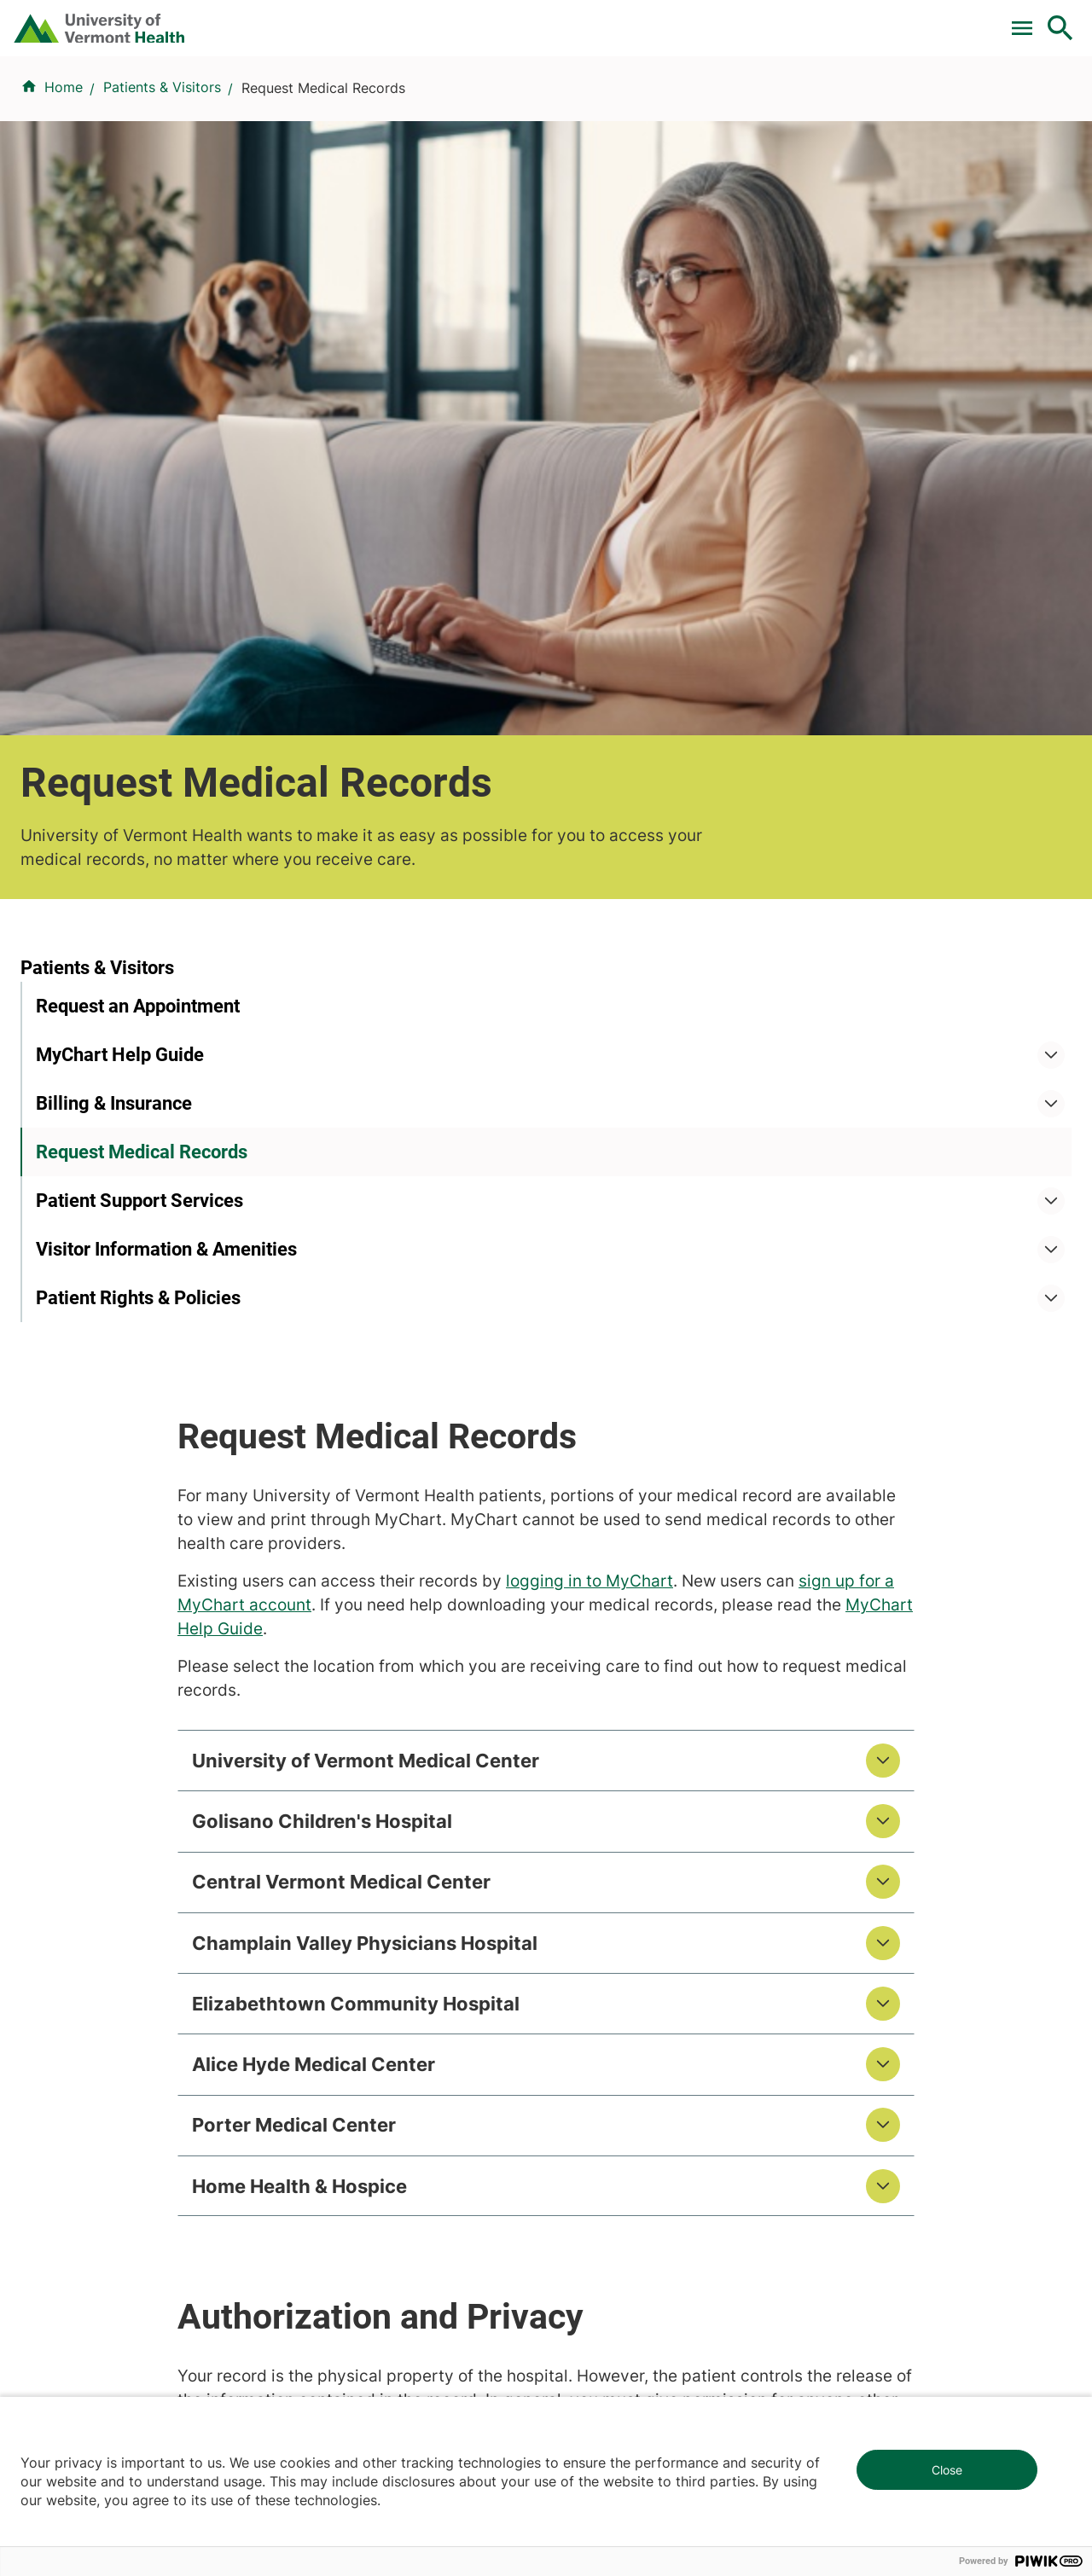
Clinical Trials (408, 19)
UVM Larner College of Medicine (402, 1896)
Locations (675, 104)
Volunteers (590, 1896)
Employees (591, 2019)
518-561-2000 (880, 2322)
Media (575, 1988)
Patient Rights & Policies (138, 932)
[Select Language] (887, 19)
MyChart (1029, 19)
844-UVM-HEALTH (127, 1968)
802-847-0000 (68, 2322)
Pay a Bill (305, 19)
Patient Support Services (139, 806)
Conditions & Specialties (542, 104)
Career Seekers (605, 1926)
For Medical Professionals (565, 19)
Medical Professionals (626, 1957)
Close (947, 2470)
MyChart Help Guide (120, 660)
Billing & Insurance (114, 709)
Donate (701, 19)
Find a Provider (391, 104)
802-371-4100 (608, 2302)
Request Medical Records (141, 758)
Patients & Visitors (790, 104)
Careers (781, 19)
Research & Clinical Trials (377, 1865)
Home (63, 188)
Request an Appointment (138, 612)
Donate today (896, 2001)
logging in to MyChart (806, 736)
